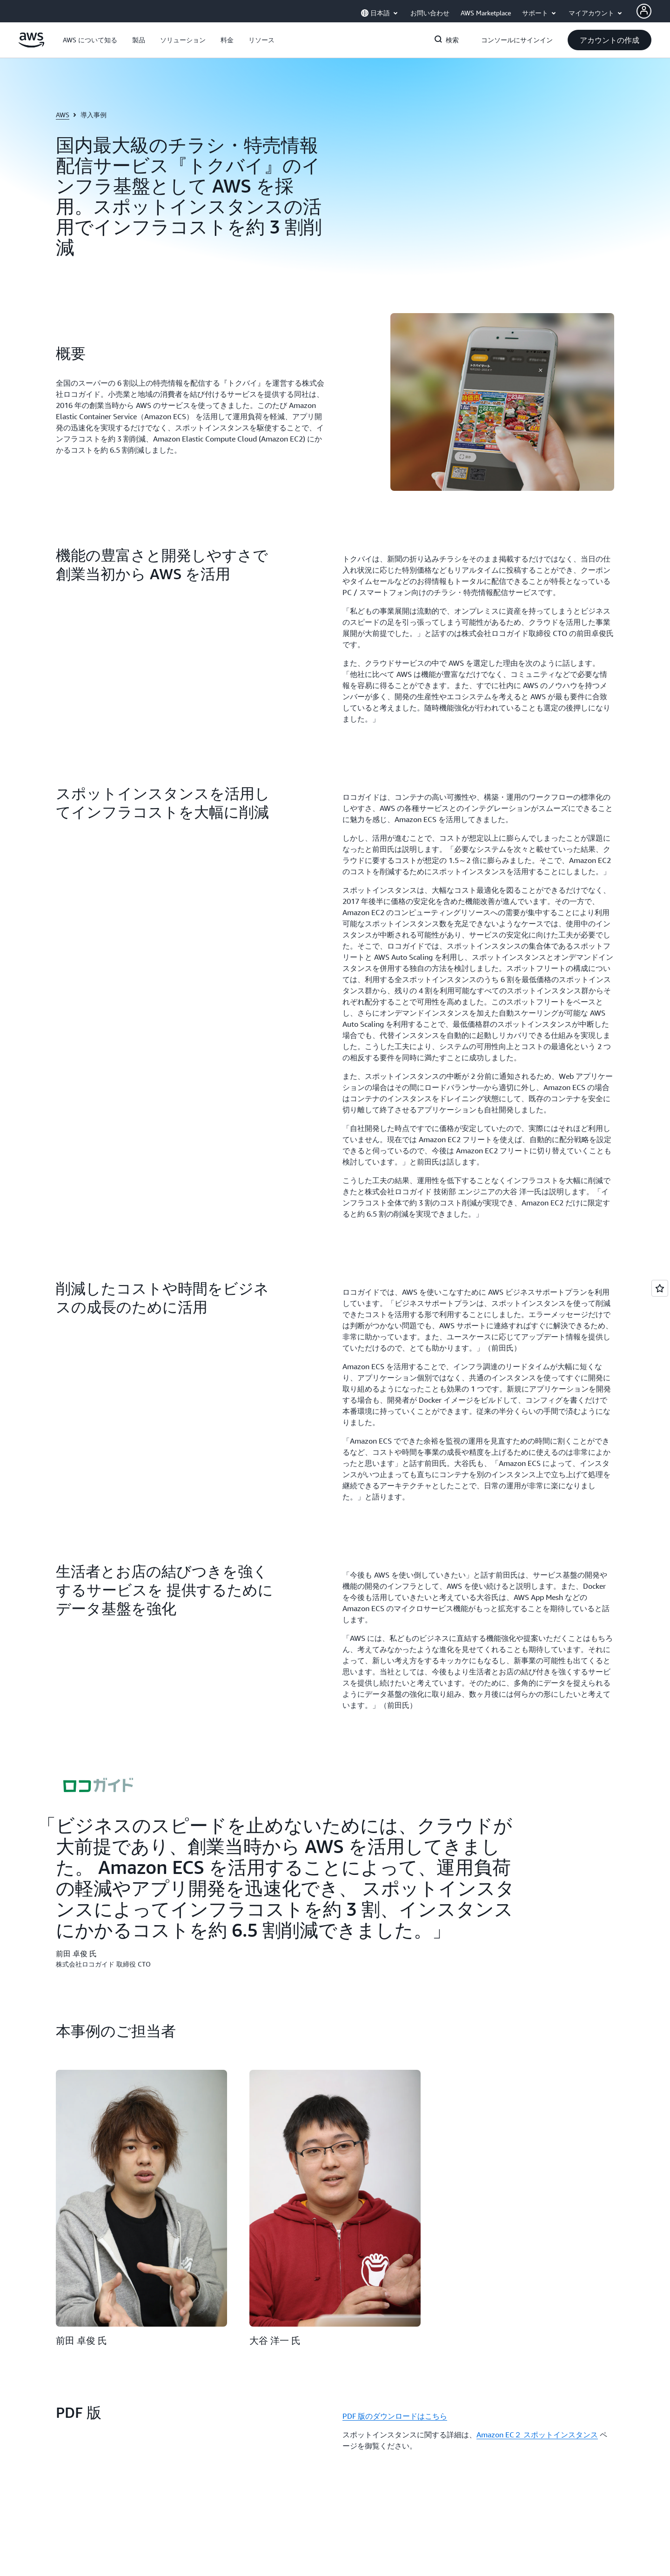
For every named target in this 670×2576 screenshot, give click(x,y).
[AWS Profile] (643, 11)
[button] (90, 40)
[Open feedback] (659, 1288)
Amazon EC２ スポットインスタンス (537, 2434)
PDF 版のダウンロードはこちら (394, 2416)
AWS (62, 115)
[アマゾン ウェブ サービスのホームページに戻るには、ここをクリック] (31, 45)
